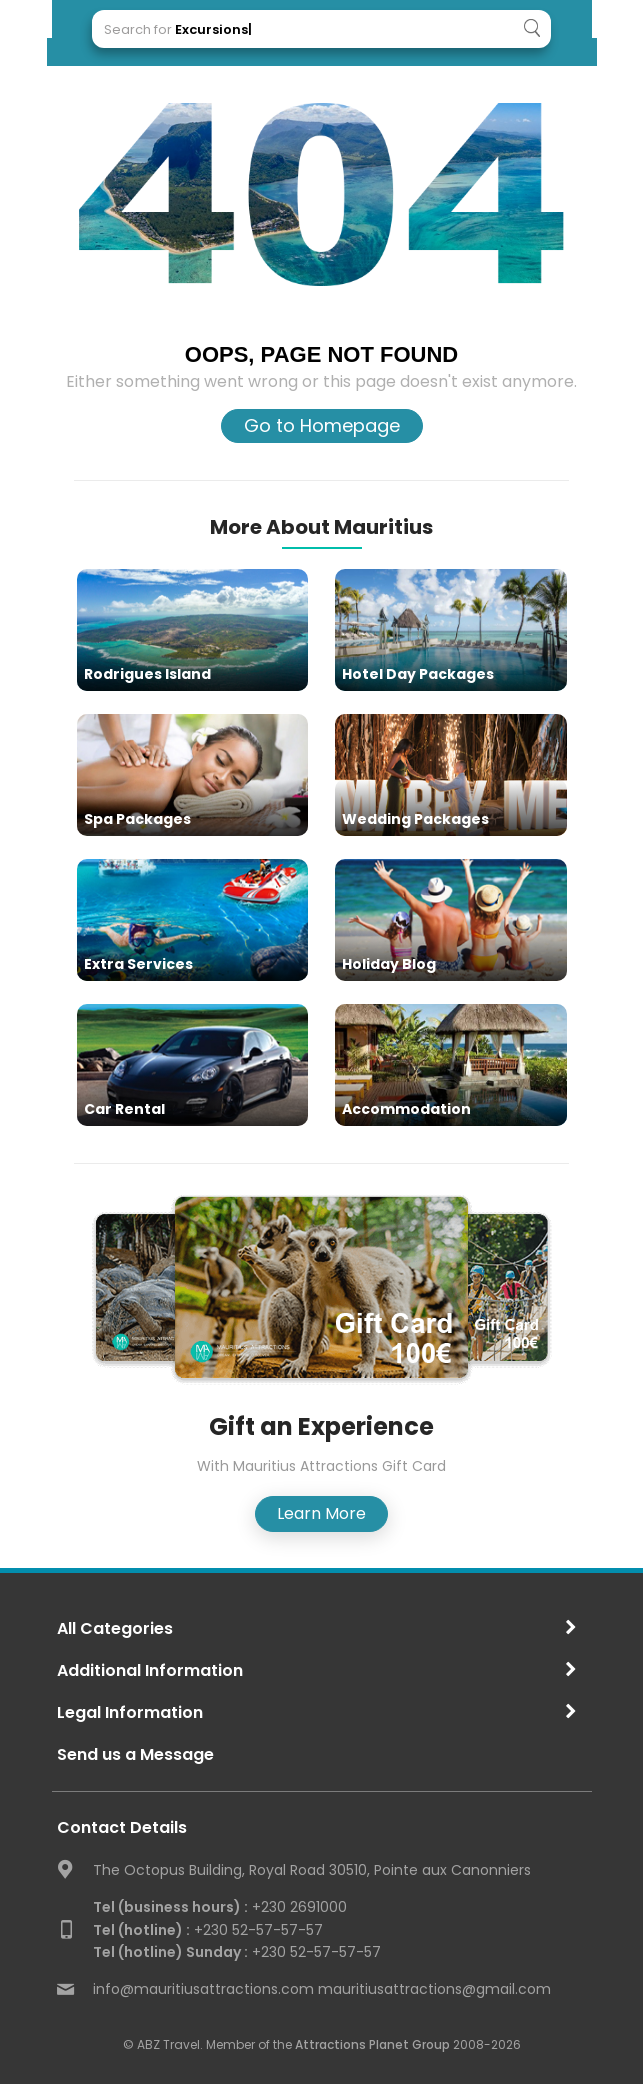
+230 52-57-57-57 (208, 1930)
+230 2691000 (220, 1907)
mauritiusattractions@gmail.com (434, 1989)
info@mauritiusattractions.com (203, 1989)
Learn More (321, 1513)
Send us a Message (135, 1754)
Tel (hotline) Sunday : (170, 1952)
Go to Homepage (322, 425)
